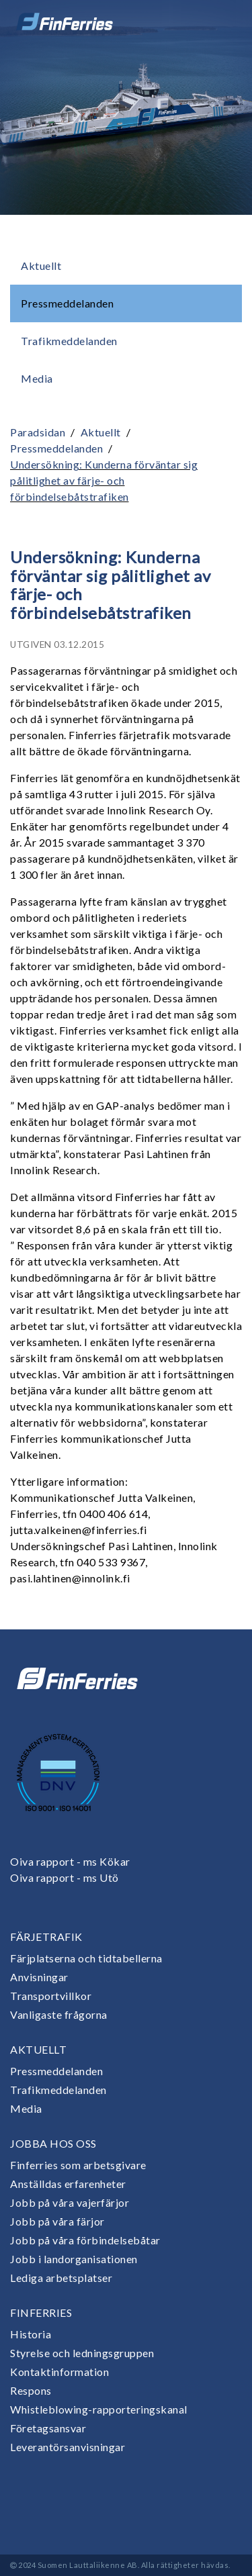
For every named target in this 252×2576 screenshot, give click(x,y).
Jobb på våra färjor (57, 2221)
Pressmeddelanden (67, 303)
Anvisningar (39, 1976)
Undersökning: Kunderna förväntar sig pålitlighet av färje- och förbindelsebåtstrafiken (104, 480)
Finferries (41, 2312)
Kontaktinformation (59, 2371)
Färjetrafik (46, 1936)
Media (37, 378)
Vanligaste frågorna (59, 2014)
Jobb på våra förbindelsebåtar (85, 2240)
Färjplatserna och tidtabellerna (86, 1958)
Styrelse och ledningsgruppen (82, 2352)
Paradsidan (37, 432)
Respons (31, 2390)
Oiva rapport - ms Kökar (70, 1861)
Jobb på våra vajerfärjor (69, 2202)
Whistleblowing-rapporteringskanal (98, 2409)
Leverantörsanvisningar (67, 2446)
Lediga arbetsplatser (61, 2277)
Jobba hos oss (53, 2143)
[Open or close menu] (223, 21)
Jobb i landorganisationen (74, 2258)
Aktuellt (41, 265)
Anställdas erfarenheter (68, 2183)
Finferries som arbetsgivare (78, 2164)
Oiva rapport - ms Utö (64, 1877)
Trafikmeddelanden (69, 340)
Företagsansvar (48, 2428)
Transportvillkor (50, 1995)
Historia (30, 2334)
